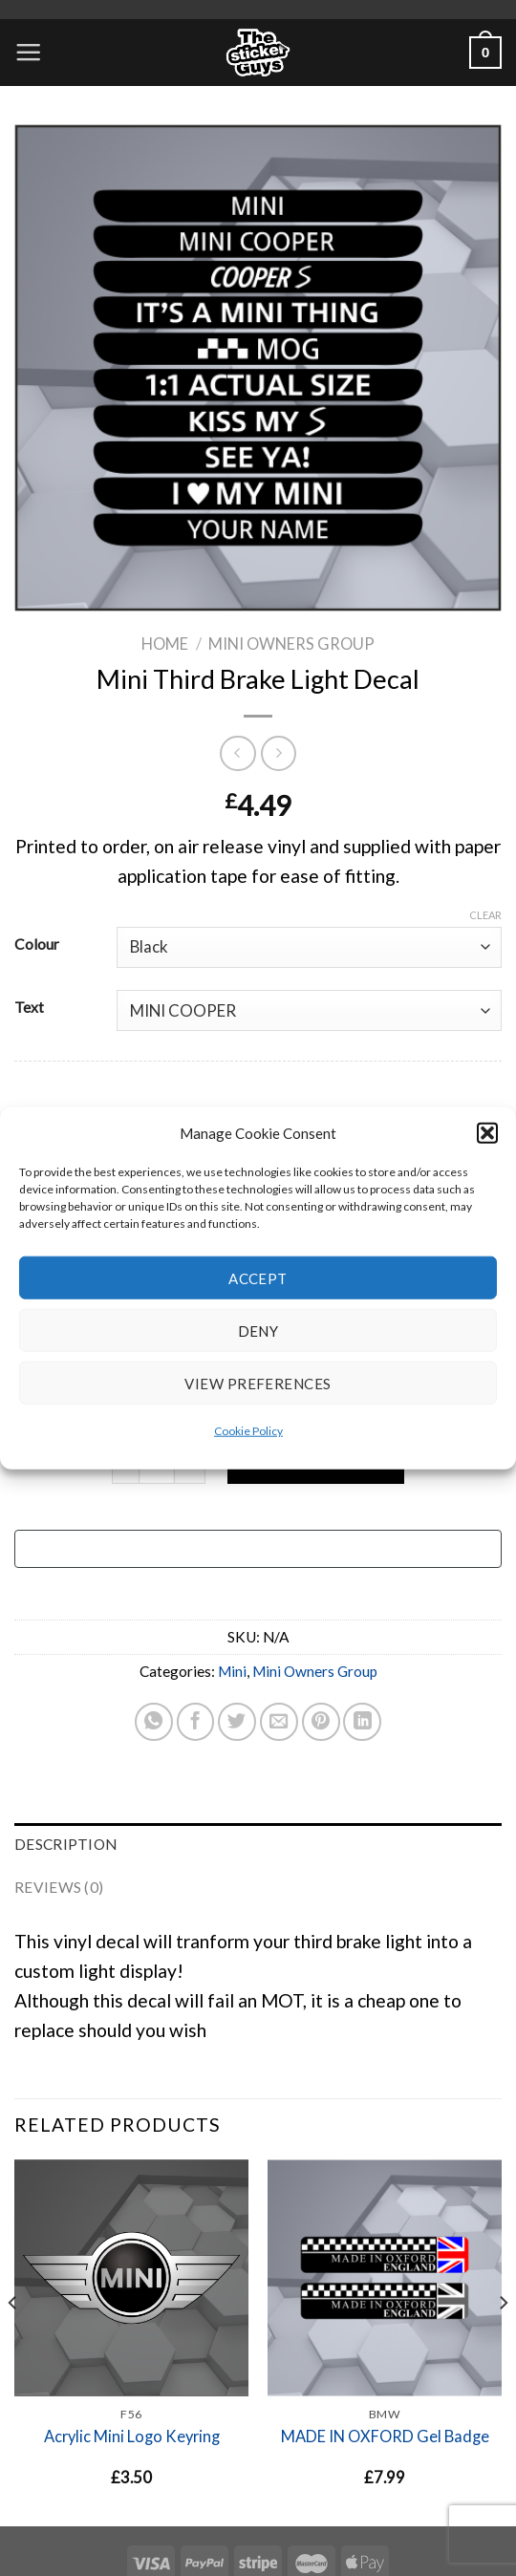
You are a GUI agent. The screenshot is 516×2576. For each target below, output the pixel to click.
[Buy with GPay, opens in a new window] (258, 1549)
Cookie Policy (248, 1431)
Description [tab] (65, 1844)
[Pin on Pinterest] (321, 1722)
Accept (258, 1277)
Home (164, 644)
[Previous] (13, 2340)
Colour (36, 944)
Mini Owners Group (291, 644)
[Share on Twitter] (237, 1722)
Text (29, 1007)
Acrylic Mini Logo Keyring (132, 2436)
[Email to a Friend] (279, 1722)
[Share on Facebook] (196, 1722)
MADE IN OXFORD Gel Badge (385, 2436)
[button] (487, 1133)
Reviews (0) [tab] (58, 1887)
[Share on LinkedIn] (362, 1722)
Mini (232, 1671)
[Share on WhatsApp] (154, 1722)
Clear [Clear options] (485, 915)
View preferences (257, 1382)
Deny (258, 1330)
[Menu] (28, 52)
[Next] (502, 2340)
